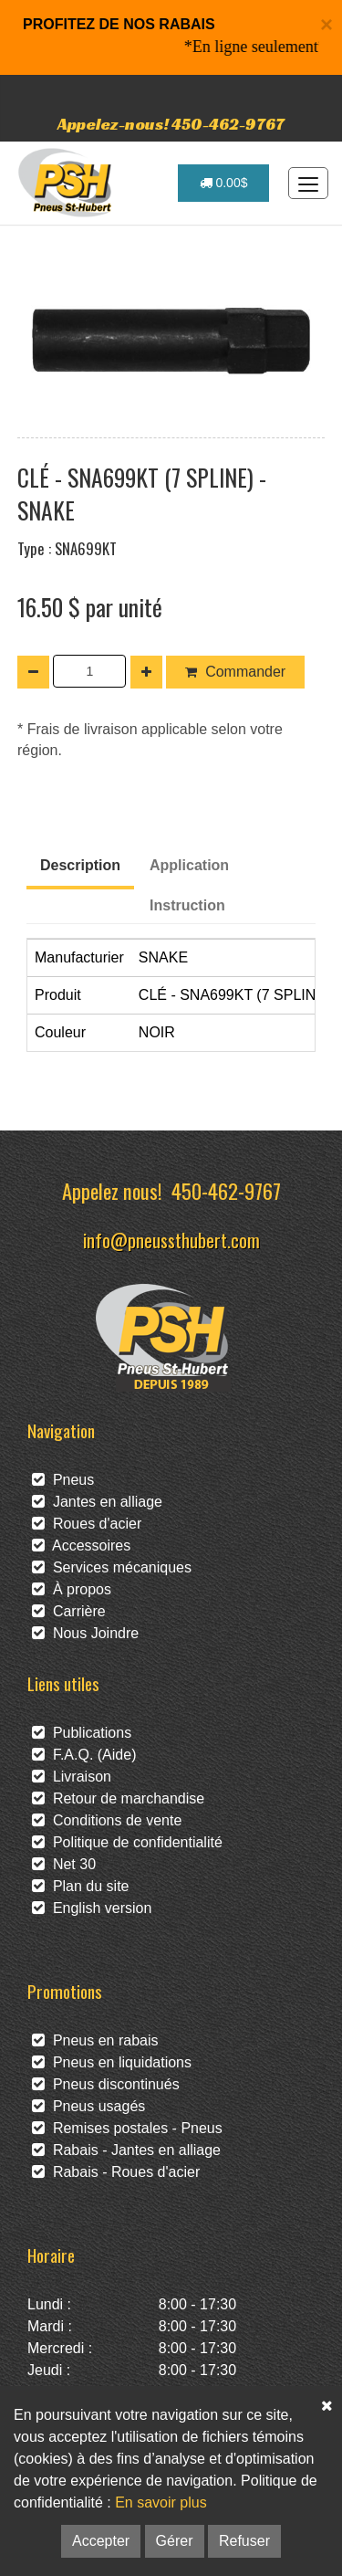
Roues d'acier (86, 1523)
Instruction (187, 905)
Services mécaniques (112, 1567)
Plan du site (81, 1886)
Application (189, 865)
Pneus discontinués (106, 2084)
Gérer (174, 2541)
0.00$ (224, 182)
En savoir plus (161, 2502)
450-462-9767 (226, 1190)
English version (91, 1908)
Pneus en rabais (95, 2040)
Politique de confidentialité (127, 1842)
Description (80, 865)
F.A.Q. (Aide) (84, 1754)
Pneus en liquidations (112, 2062)
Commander (235, 671)
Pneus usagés (88, 2106)
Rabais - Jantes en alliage (126, 2150)
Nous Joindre (85, 1633)
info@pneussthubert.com (171, 1239)
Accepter (101, 2541)
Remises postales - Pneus (127, 2128)
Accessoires (81, 1545)
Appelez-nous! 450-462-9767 (171, 123)
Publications (81, 1732)
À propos (71, 1589)
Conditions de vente (106, 1820)
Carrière (69, 1611)
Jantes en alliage (97, 1501)
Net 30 (64, 1864)
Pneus (63, 1480)
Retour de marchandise (118, 1798)
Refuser (244, 2541)
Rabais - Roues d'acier (116, 2172)
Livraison (71, 1776)
